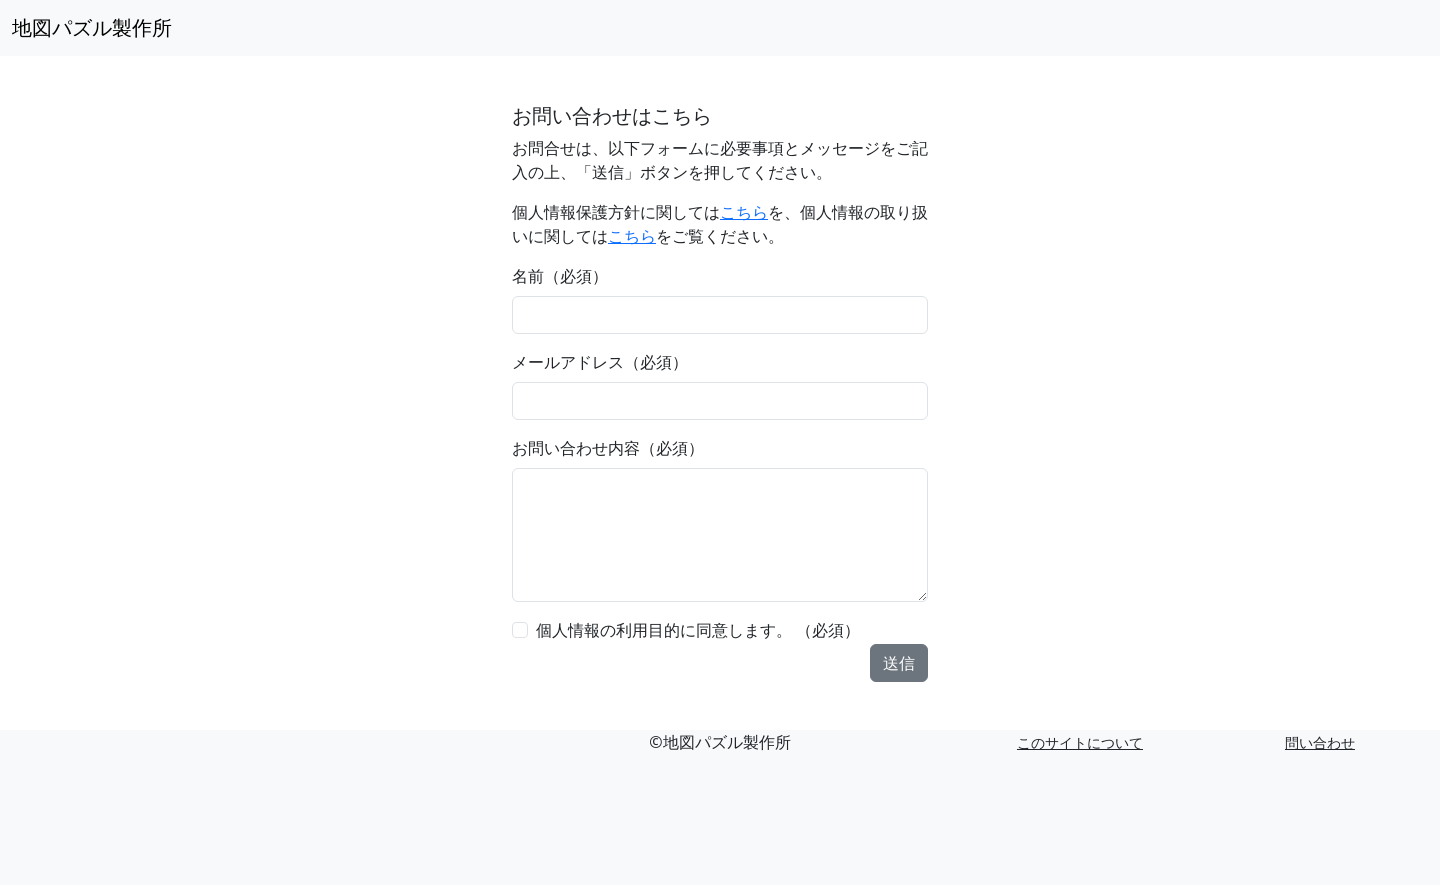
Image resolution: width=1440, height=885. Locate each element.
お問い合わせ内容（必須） (608, 448)
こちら (744, 212)
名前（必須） (560, 276)
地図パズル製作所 (92, 27)
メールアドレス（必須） (600, 362)
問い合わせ (1320, 742)
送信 (899, 663)
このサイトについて (1080, 742)
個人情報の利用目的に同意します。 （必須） (698, 630)
